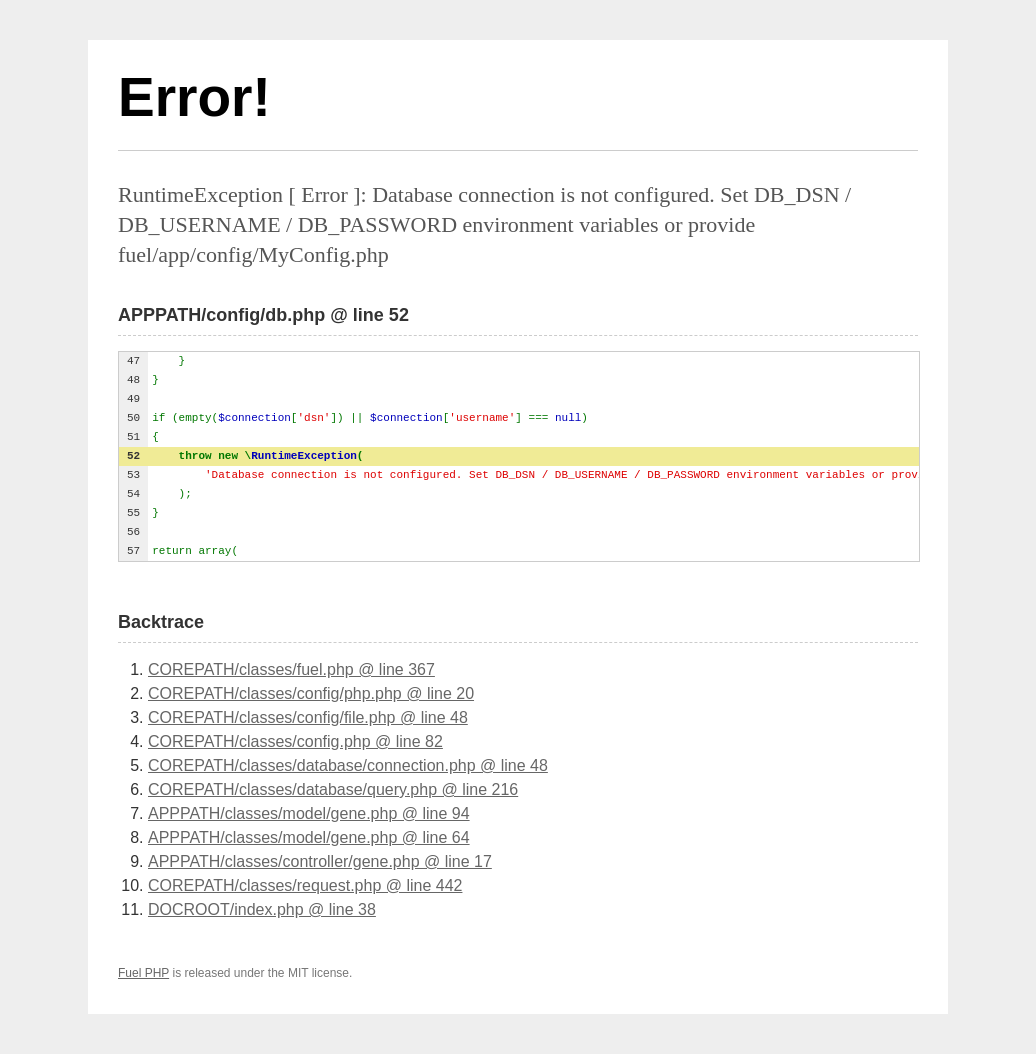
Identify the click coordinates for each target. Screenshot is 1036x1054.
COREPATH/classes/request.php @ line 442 (305, 885)
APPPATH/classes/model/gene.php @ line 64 (309, 837)
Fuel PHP (143, 973)
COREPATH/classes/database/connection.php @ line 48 (348, 765)
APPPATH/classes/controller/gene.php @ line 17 (320, 861)
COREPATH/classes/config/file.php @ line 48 (308, 717)
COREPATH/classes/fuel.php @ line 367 (291, 669)
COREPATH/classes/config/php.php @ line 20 (311, 693)
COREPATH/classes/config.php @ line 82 (295, 741)
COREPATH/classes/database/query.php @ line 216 (333, 789)
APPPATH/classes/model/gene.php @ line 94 (309, 813)
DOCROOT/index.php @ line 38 (262, 909)
